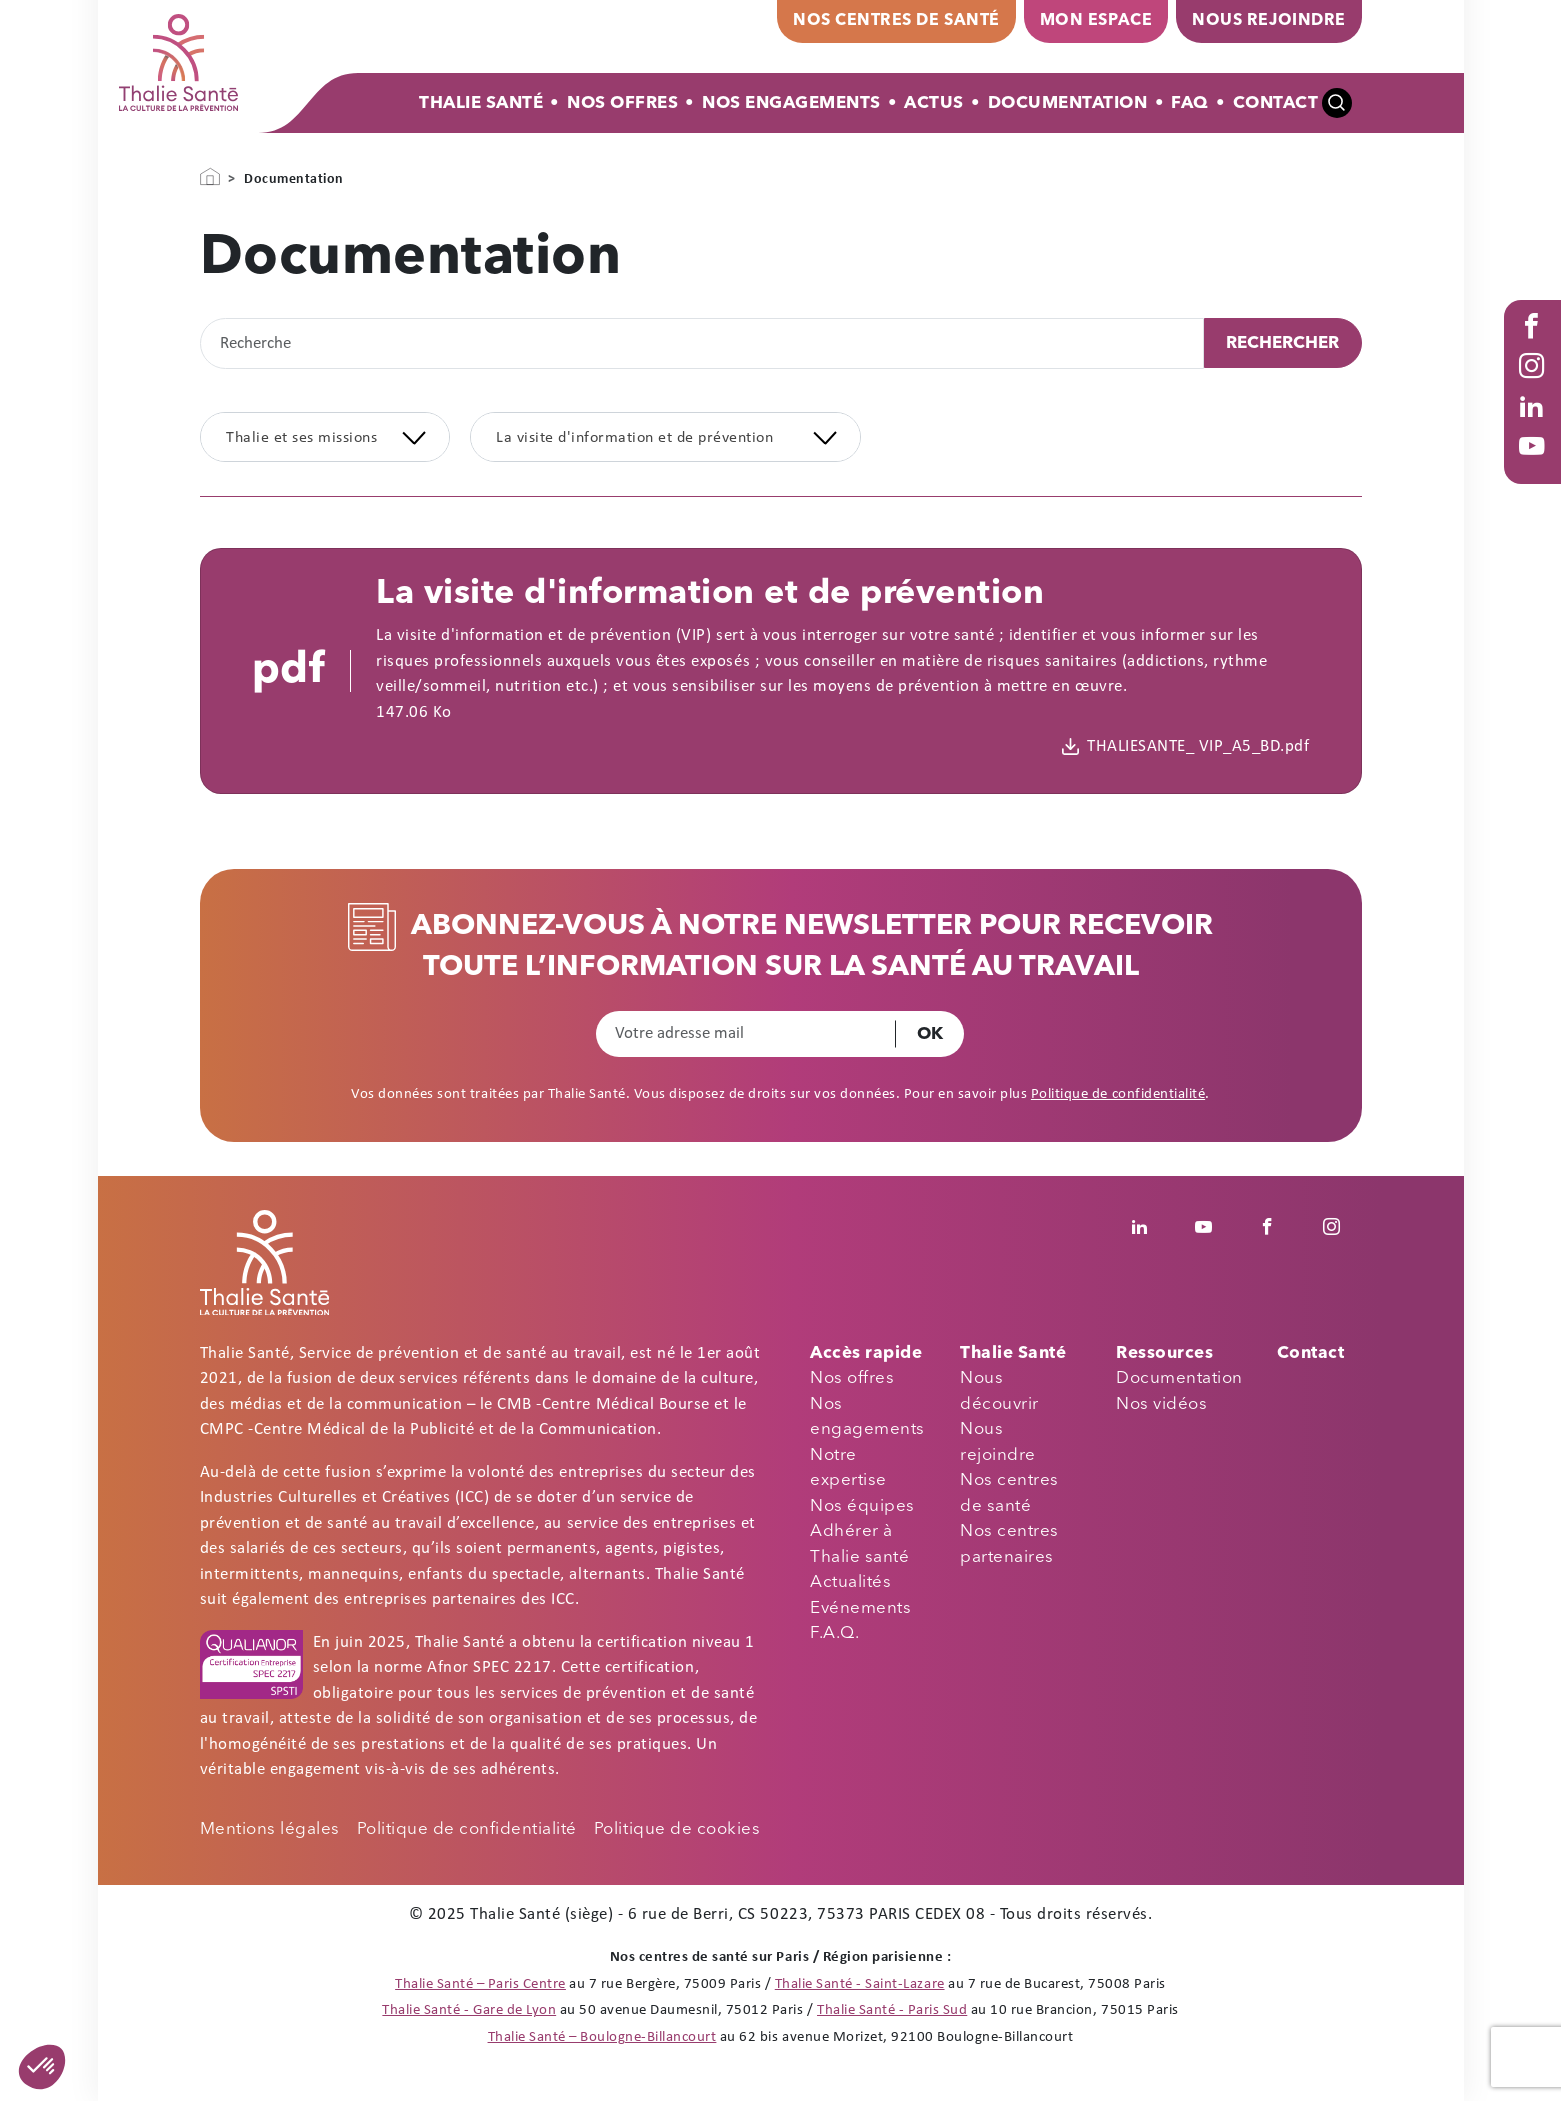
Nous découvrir (999, 1391)
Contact (1276, 103)
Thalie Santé (481, 103)
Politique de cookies (677, 1829)
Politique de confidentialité (1118, 1094)
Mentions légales (270, 1829)
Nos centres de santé (896, 21)
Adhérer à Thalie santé (859, 1544)
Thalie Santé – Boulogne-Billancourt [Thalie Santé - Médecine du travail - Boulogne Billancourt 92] (602, 2037)
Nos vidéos (1161, 1404)
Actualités (850, 1582)
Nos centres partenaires (1009, 1544)
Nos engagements (867, 1417)
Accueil (210, 177)
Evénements (860, 1608)
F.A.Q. (834, 1633)
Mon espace (1096, 21)
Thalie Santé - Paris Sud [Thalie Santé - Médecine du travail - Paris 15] (892, 2010)
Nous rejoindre (1268, 21)
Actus (934, 103)
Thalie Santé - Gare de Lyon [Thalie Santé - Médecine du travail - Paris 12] (469, 2010)
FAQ (1190, 103)
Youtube (1535, 466)
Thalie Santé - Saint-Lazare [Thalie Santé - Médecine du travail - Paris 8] (860, 1984)
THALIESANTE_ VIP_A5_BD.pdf (1198, 746)
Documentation (1068, 103)
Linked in (1535, 426)
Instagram (1535, 386)
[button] (42, 2067)
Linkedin (1151, 1226)
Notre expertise (848, 1468)
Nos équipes (862, 1506)
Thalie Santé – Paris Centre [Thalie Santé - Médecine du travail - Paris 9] (480, 1984)
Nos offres (622, 103)
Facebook (1535, 346)
